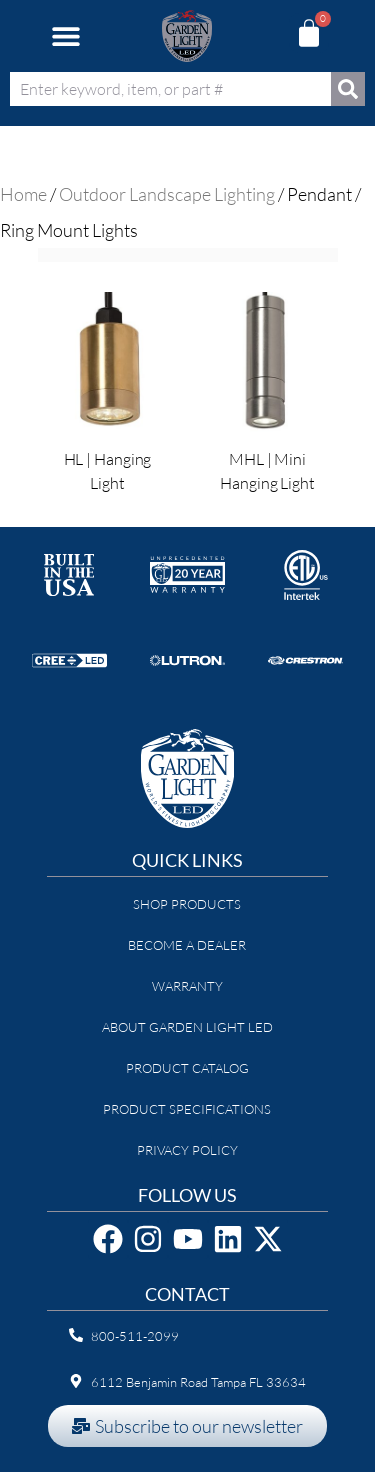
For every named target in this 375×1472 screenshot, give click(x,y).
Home (23, 194)
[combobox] (170, 89)
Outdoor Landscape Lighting (167, 194)
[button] (65, 36)
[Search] (348, 89)
